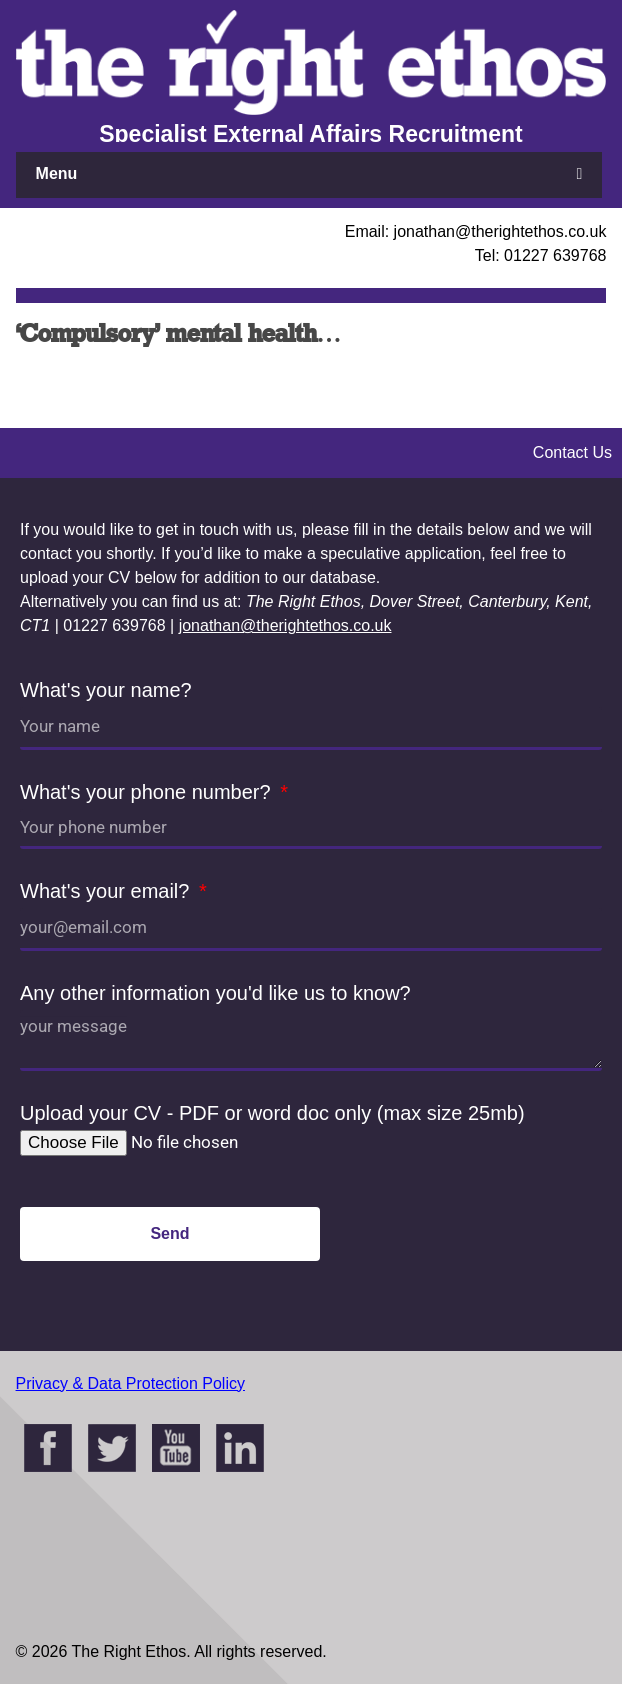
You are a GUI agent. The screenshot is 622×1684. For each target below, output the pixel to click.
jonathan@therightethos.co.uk (285, 625)
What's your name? (106, 690)
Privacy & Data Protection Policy (130, 1383)
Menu (57, 173)
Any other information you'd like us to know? (215, 993)
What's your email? (107, 891)
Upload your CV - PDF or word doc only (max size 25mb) (272, 1113)
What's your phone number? (148, 792)
